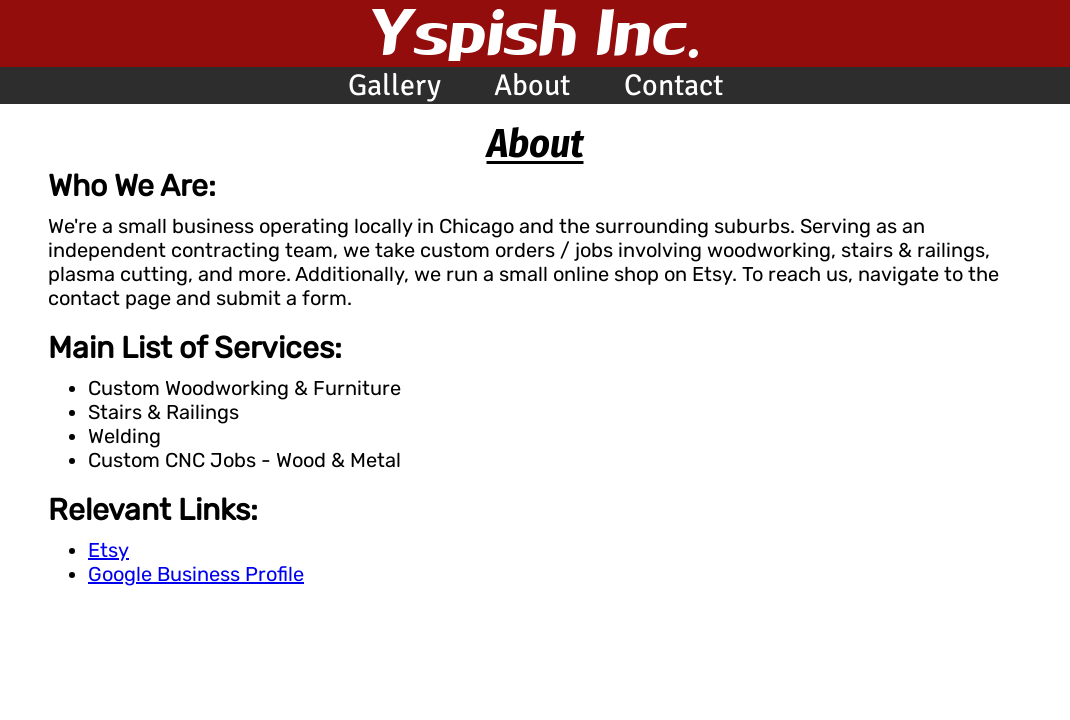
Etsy (108, 550)
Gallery (394, 85)
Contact (673, 85)
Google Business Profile (196, 574)
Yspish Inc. (535, 31)
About (532, 85)
